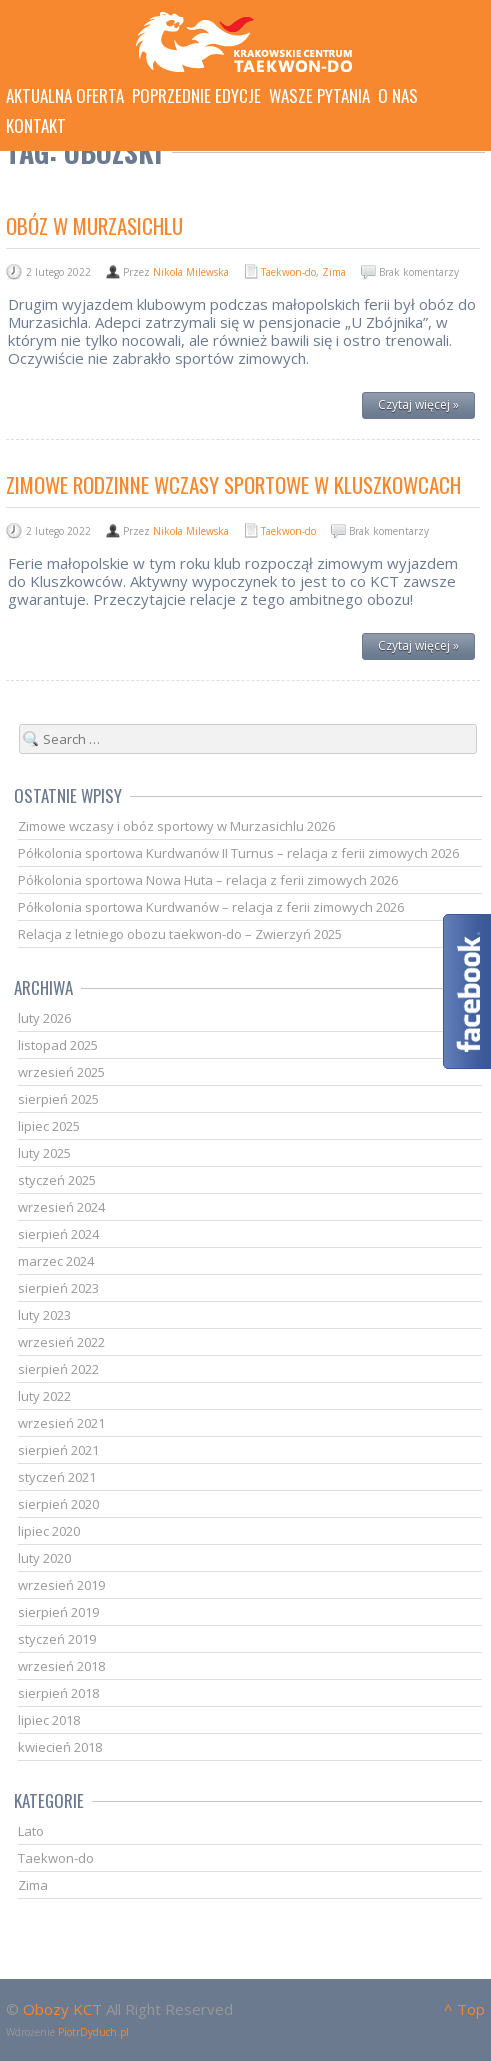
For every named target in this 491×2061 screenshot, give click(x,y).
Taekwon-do (288, 272)
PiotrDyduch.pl (93, 2032)
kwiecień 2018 (60, 1747)
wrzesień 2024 (61, 1207)
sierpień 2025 (58, 1099)
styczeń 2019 (57, 1639)
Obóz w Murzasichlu (94, 225)
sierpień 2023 (58, 1288)
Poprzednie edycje (196, 96)
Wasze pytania (319, 96)
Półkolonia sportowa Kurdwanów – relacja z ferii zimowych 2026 (211, 907)
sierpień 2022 (58, 1369)
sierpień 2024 (58, 1234)
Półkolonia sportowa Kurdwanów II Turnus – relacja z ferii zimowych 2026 (238, 853)
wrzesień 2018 (61, 1666)
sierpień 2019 (58, 1612)
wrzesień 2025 (61, 1072)
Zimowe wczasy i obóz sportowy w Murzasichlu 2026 (176, 826)
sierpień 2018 (58, 1693)
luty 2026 (44, 1018)
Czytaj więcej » (418, 404)
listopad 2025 (58, 1045)
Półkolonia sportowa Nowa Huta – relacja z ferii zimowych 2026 (208, 880)
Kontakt (36, 126)
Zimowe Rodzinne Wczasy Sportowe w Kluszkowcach (233, 484)
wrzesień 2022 (61, 1342)
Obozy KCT (62, 2009)
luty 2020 (44, 1558)
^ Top (464, 2009)
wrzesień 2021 (61, 1423)
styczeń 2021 (57, 1477)
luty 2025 (44, 1153)
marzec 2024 (56, 1261)
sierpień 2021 (58, 1450)
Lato (31, 1831)
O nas (398, 96)
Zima (334, 272)
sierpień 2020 (58, 1504)
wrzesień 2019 (61, 1585)
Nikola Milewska (191, 272)
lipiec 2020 (49, 1531)
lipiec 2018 (49, 1720)
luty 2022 (44, 1396)
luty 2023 (44, 1315)
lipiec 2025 (49, 1126)
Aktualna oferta (65, 96)
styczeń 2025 (57, 1180)
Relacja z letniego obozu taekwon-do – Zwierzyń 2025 (180, 934)
